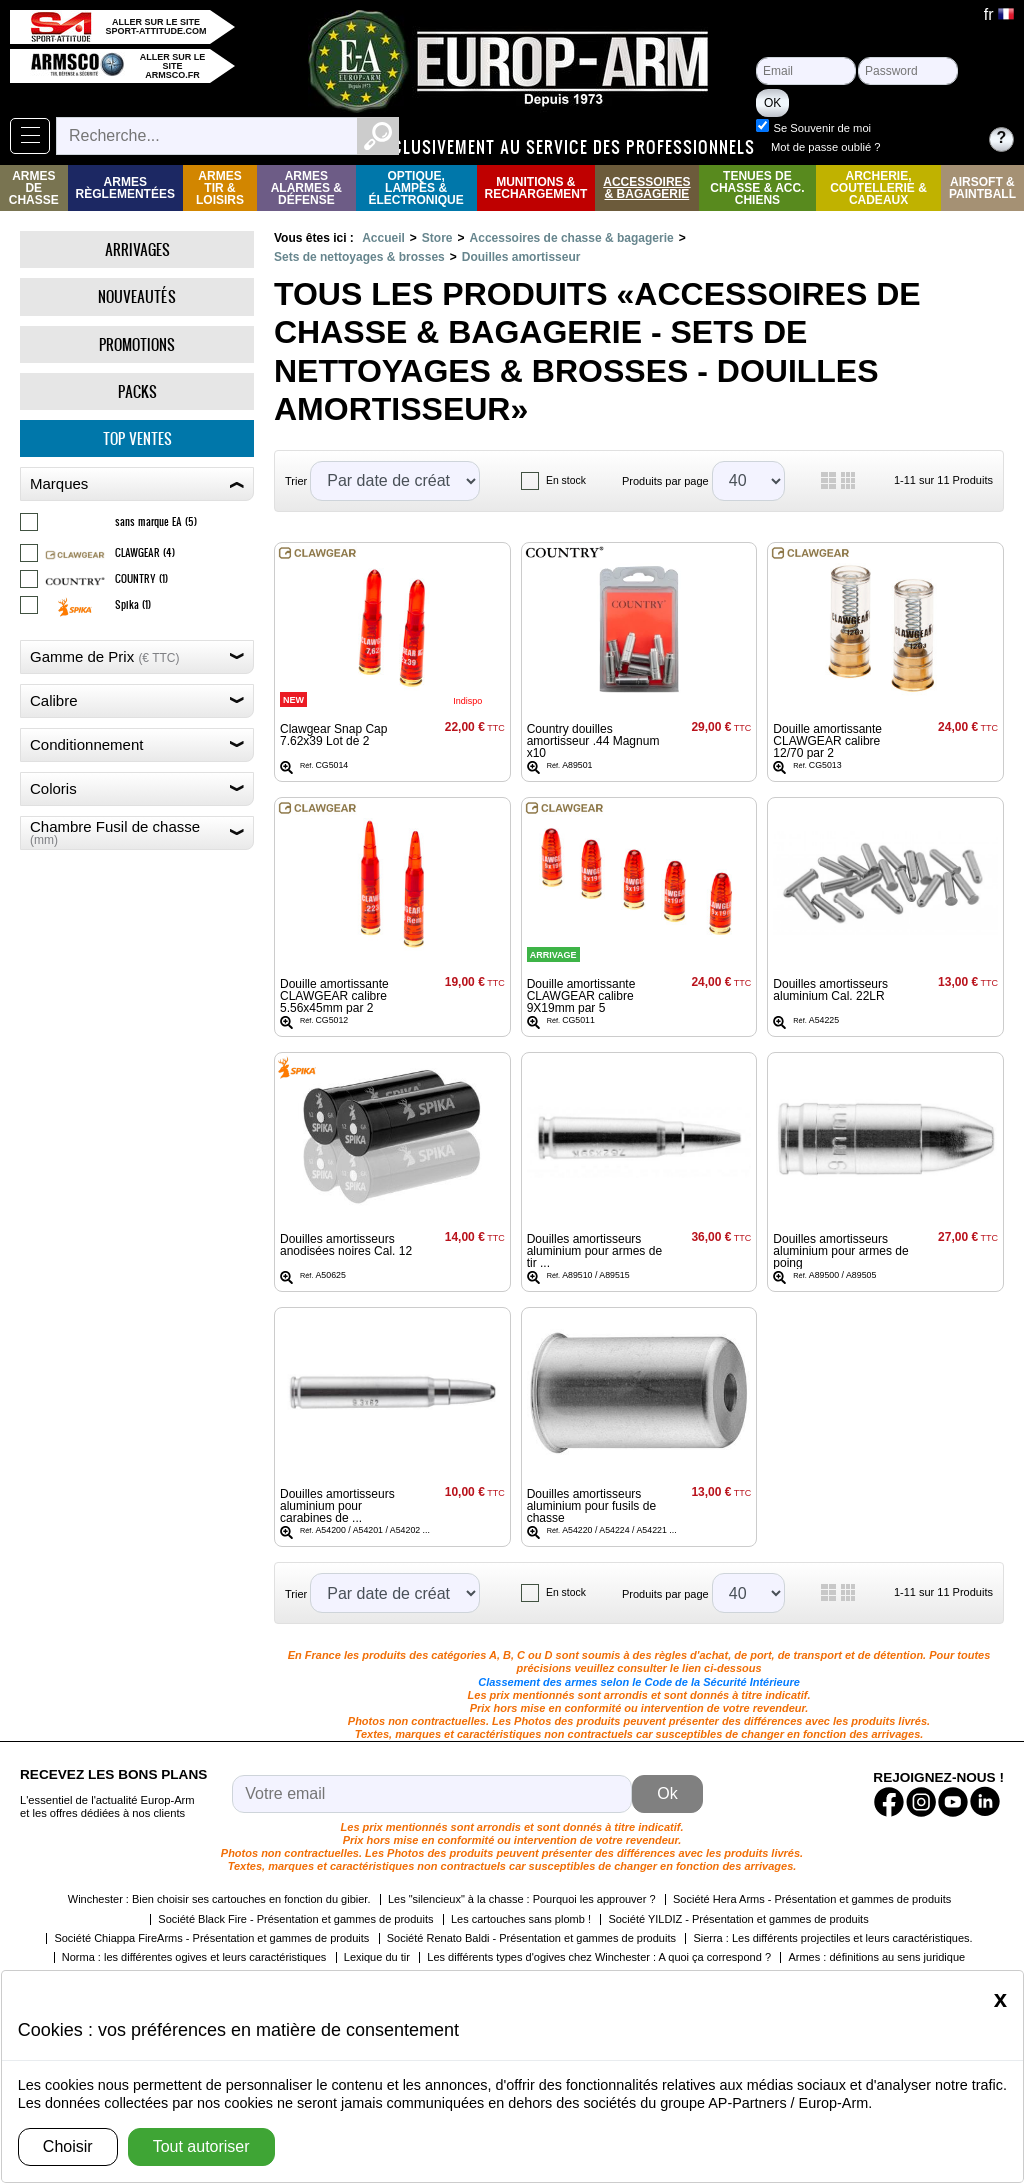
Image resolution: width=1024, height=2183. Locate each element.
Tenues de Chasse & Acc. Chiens (757, 188)
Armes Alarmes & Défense (306, 188)
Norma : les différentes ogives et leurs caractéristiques (194, 1957)
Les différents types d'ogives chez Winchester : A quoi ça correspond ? (599, 1957)
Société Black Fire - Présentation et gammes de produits (295, 1919)
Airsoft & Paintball (982, 188)
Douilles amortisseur (521, 257)
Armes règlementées (125, 188)
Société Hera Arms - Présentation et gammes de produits (812, 1899)
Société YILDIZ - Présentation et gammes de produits (738, 1919)
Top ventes (137, 438)
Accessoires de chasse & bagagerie (572, 238)
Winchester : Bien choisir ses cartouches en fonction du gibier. (219, 1899)
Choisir (68, 2146)
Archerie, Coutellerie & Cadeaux (878, 188)
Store (437, 238)
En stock (566, 480)
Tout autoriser (201, 2146)
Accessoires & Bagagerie (646, 188)
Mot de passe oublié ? (917, 147)
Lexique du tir (377, 1957)
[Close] (1000, 1999)
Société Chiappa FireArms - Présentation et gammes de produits (211, 1938)
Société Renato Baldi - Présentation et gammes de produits (531, 1938)
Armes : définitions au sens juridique (876, 1957)
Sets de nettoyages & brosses (359, 257)
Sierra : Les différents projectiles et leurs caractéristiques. (832, 1938)
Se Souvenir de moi (914, 128)
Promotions (137, 344)
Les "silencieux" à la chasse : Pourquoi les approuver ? (522, 1899)
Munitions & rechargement (536, 188)
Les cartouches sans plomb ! (521, 1919)
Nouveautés (137, 296)
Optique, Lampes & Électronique (415, 188)
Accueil (383, 238)
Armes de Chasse (34, 188)
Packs (137, 391)
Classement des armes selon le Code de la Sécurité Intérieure (639, 1682)
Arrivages (137, 249)
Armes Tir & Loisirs (220, 188)
